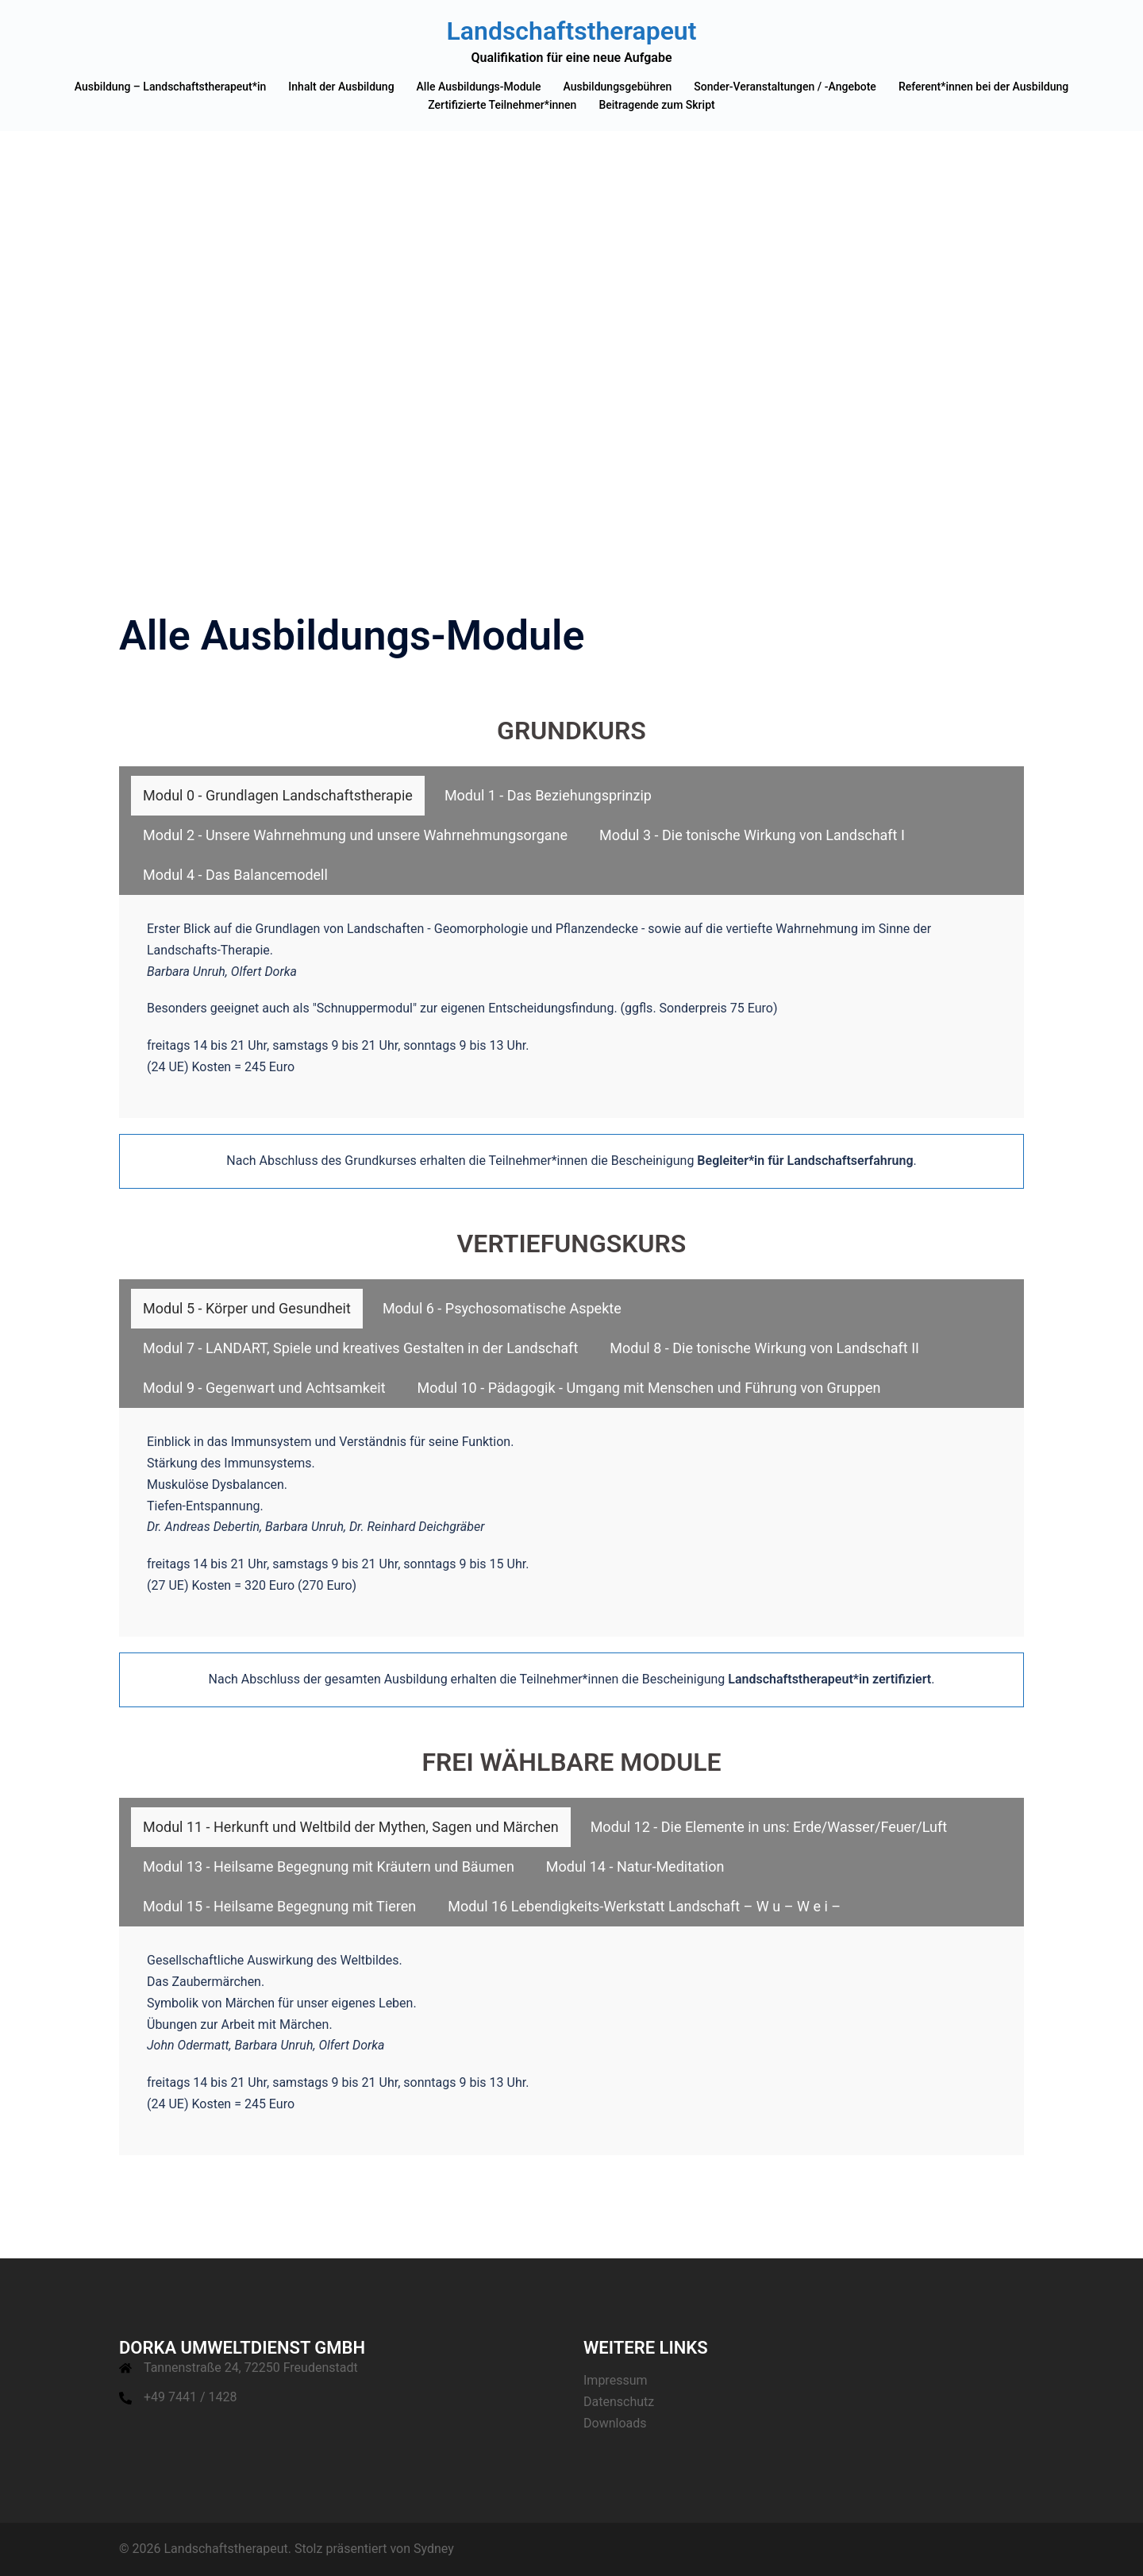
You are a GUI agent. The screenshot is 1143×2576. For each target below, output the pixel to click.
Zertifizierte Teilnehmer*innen (502, 104)
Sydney (434, 2548)
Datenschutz (618, 2401)
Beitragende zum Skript (656, 104)
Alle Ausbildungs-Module (479, 86)
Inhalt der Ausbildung (341, 86)
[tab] (278, 796)
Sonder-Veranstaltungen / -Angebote (785, 86)
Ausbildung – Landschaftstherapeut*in (171, 86)
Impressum (615, 2380)
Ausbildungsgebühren (617, 86)
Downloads (614, 2423)
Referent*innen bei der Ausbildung (983, 86)
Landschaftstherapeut (572, 31)
